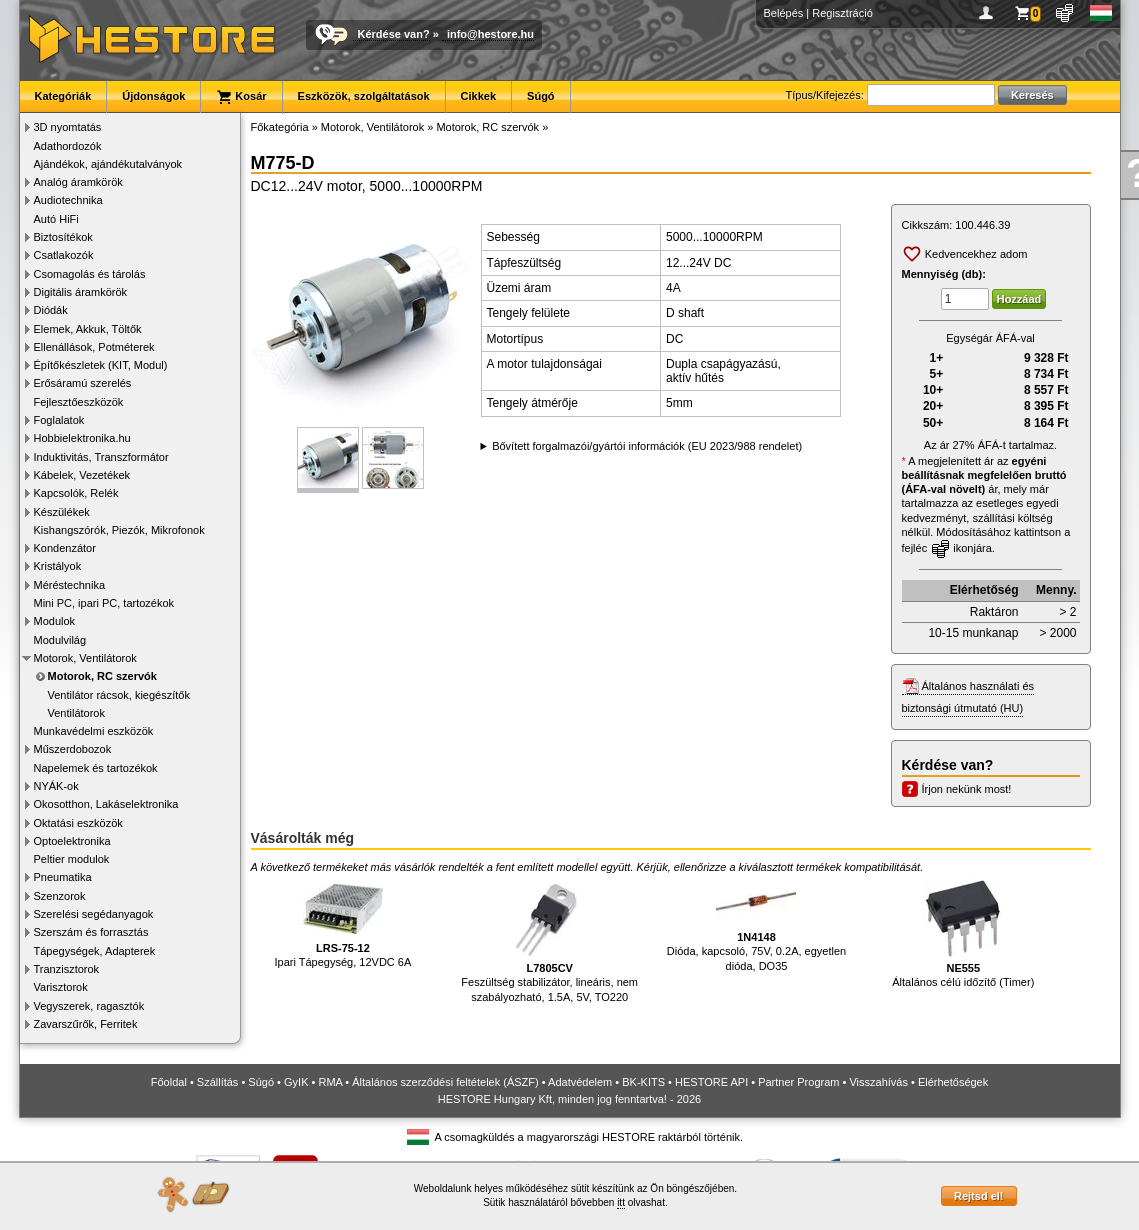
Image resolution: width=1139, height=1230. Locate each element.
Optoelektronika (72, 841)
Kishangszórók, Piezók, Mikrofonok (119, 530)
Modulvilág (60, 640)
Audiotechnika (68, 200)
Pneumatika (63, 877)
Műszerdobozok (73, 749)
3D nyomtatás (68, 127)
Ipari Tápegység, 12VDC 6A (343, 923)
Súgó (541, 96)
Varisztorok (61, 987)
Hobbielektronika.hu (82, 438)
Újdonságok (153, 96)
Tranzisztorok (67, 969)
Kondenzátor (65, 548)
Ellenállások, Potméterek (94, 347)
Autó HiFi (56, 219)
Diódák (51, 310)
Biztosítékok (63, 237)
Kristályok (58, 566)
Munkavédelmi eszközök (94, 731)
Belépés (784, 13)
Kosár (241, 97)
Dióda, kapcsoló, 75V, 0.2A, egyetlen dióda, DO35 (756, 925)
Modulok (55, 621)
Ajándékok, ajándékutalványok (108, 164)
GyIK (296, 1082)
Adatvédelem (580, 1082)
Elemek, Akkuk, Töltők (88, 329)
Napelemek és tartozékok (96, 768)
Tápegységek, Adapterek (95, 951)
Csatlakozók (64, 255)
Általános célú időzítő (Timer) (963, 933)
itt (621, 1202)
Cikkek (478, 96)
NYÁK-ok (56, 786)
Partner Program (798, 1082)
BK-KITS (643, 1082)
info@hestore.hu (490, 34)
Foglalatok (59, 420)
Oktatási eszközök (78, 823)
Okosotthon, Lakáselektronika (106, 804)
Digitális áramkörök (81, 292)
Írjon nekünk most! (967, 789)
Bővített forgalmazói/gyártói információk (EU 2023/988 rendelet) (647, 446)
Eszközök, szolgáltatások (364, 96)
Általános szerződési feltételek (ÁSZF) (445, 1082)
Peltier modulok (72, 859)
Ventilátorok (76, 713)
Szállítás (218, 1082)
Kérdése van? (394, 34)
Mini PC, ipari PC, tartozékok (104, 603)
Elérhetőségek (953, 1082)
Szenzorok (60, 896)
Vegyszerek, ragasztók (89, 1006)
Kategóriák (63, 96)
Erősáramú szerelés (83, 383)
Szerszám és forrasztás (91, 932)
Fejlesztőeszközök (79, 402)
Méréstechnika (70, 585)
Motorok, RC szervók (102, 676)
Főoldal (169, 1082)
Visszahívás (878, 1082)
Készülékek (62, 512)
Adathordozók (68, 146)
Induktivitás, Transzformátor (101, 457)
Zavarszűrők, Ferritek (86, 1024)
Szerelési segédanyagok (94, 914)
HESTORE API (711, 1082)
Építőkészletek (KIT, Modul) (101, 365)
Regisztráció (842, 13)
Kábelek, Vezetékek (82, 475)
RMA (330, 1082)
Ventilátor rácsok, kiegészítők (119, 695)
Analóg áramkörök (78, 182)
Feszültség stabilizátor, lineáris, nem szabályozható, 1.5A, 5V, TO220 (549, 940)
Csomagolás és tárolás (90, 274)
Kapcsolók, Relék (76, 493)
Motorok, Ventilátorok (85, 658)
